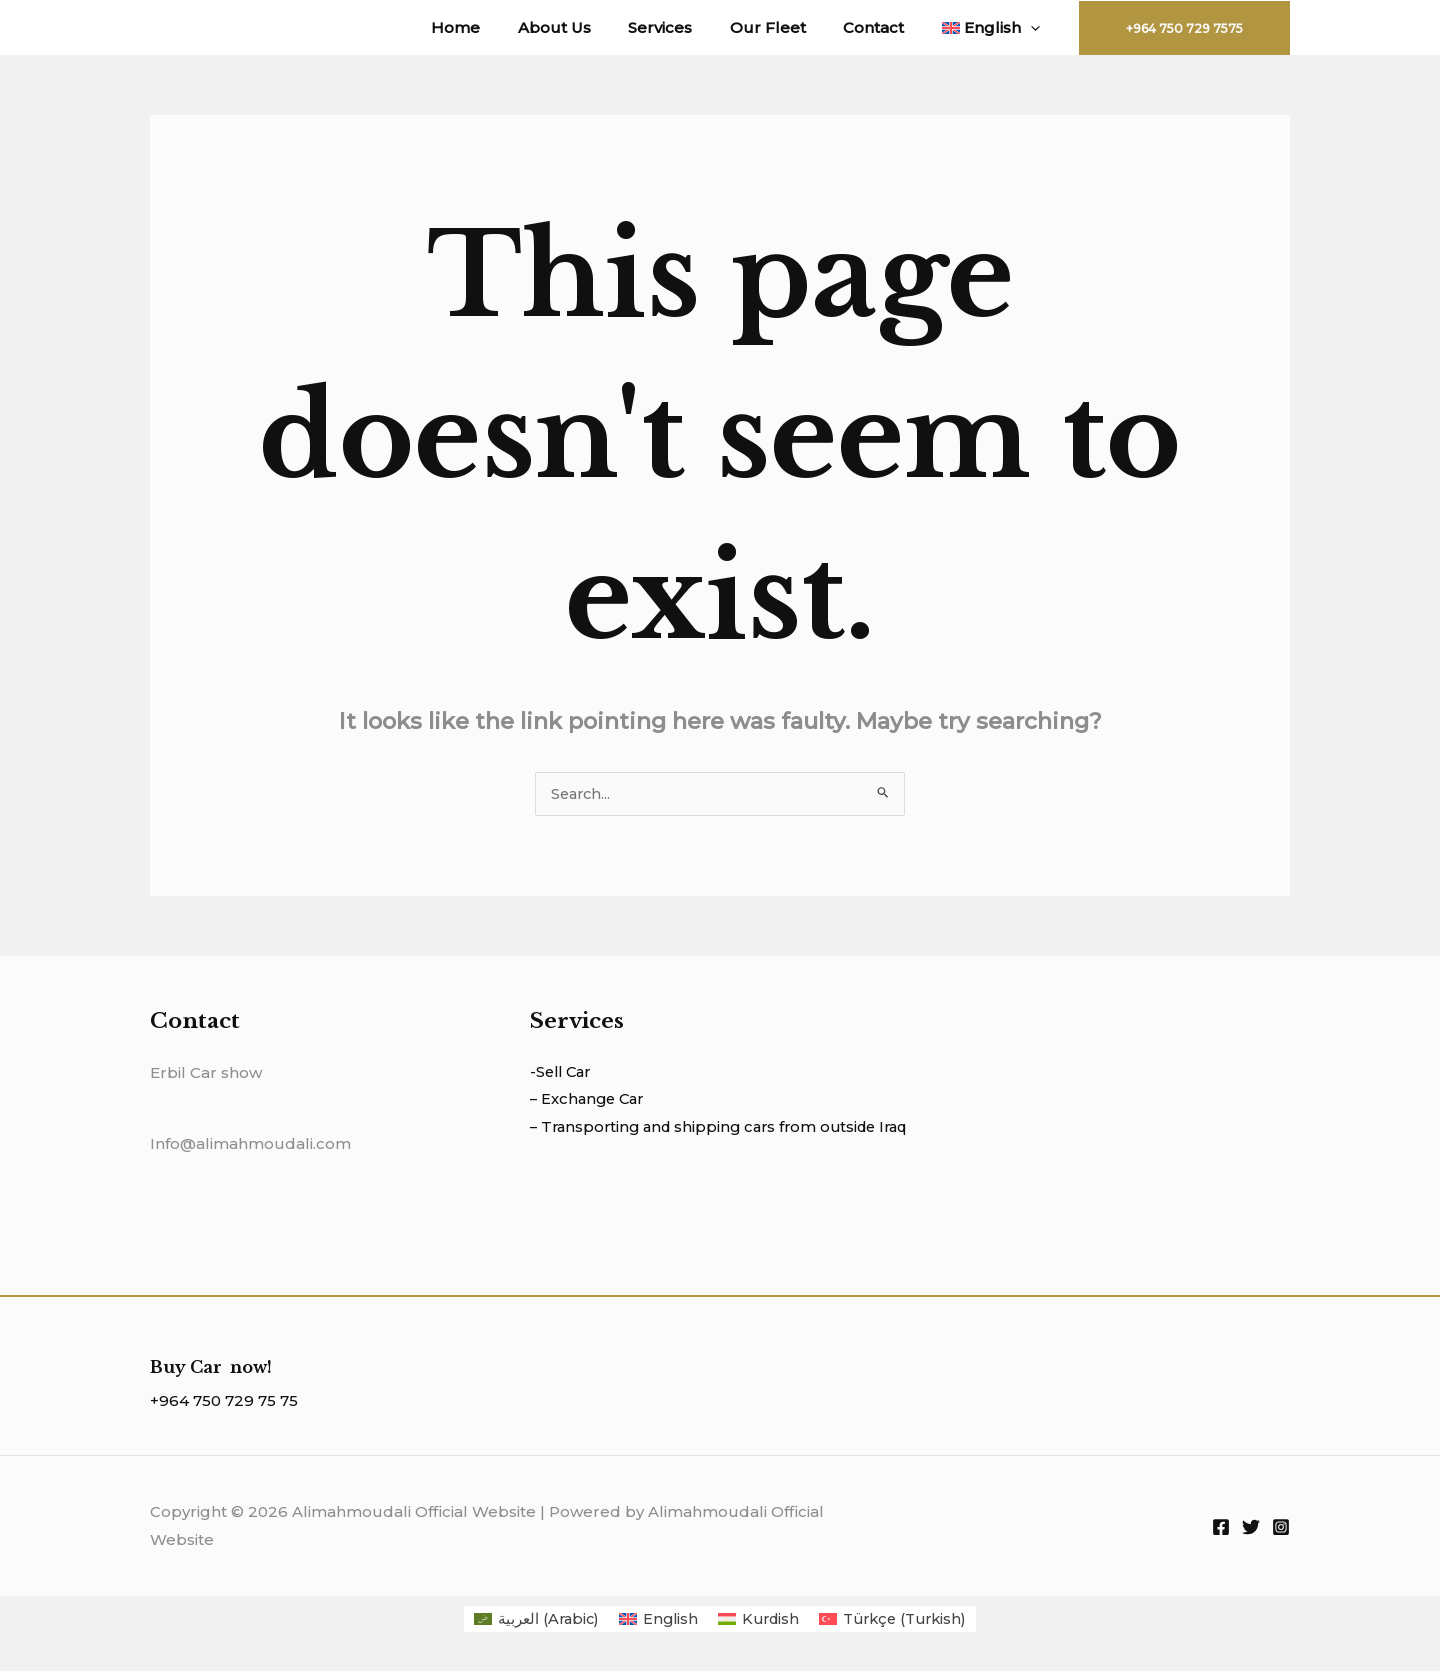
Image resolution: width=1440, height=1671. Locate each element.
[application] (1034, 27)
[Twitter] (1251, 1528)
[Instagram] (1281, 1528)
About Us (588, 27)
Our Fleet (787, 27)
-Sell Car (563, 1073)
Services (687, 27)
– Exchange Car (590, 1101)
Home (497, 27)
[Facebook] (1221, 1528)
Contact (885, 27)
